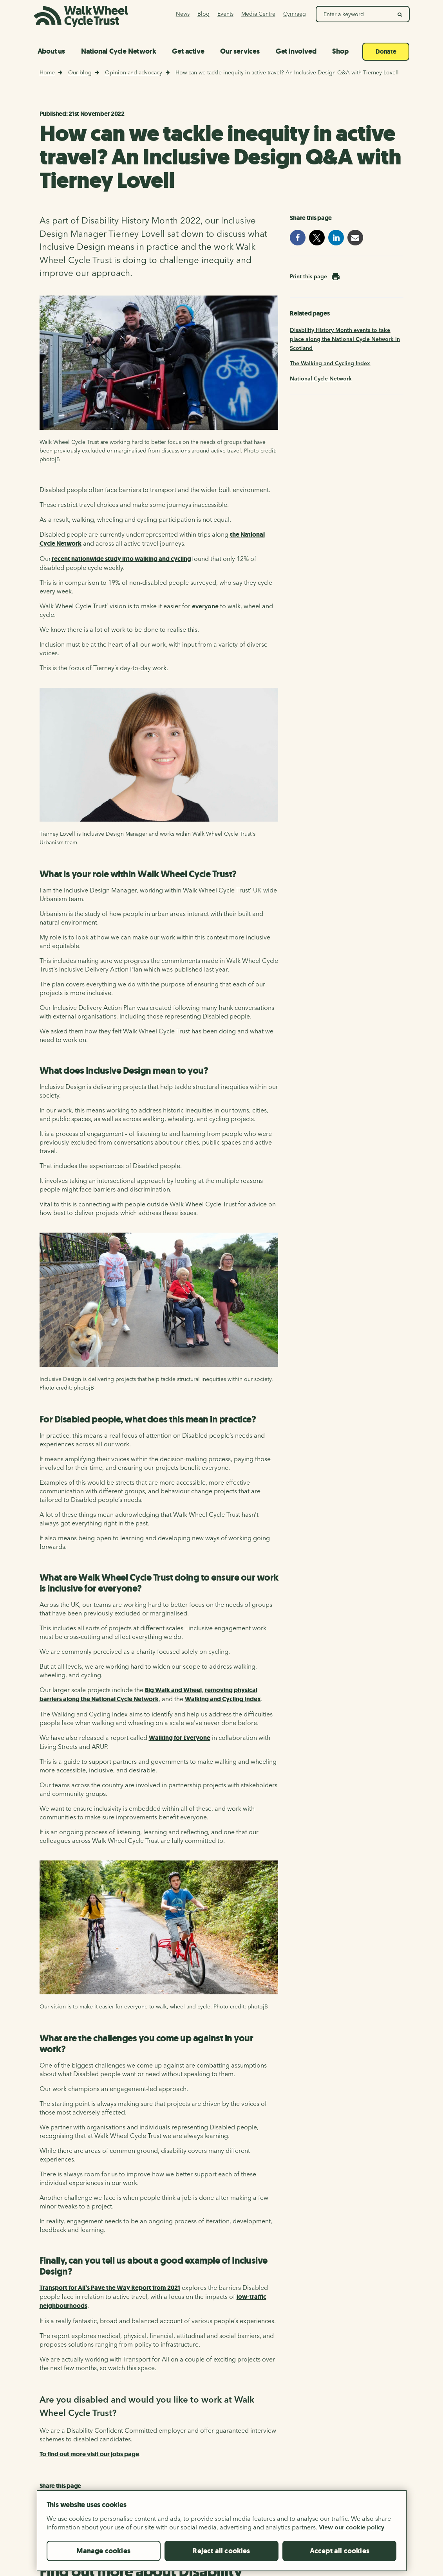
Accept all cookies (339, 2564)
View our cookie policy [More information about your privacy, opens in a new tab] (351, 2540)
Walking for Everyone (179, 1738)
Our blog (80, 72)
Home (47, 72)
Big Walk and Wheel (173, 1690)
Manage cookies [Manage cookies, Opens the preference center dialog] (103, 2564)
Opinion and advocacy (133, 72)
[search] (400, 14)
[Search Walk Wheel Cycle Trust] (354, 14)
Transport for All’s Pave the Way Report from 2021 (110, 2288)
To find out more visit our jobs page (89, 2454)
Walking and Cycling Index (223, 1699)
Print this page (308, 276)
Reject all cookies (221, 2564)
